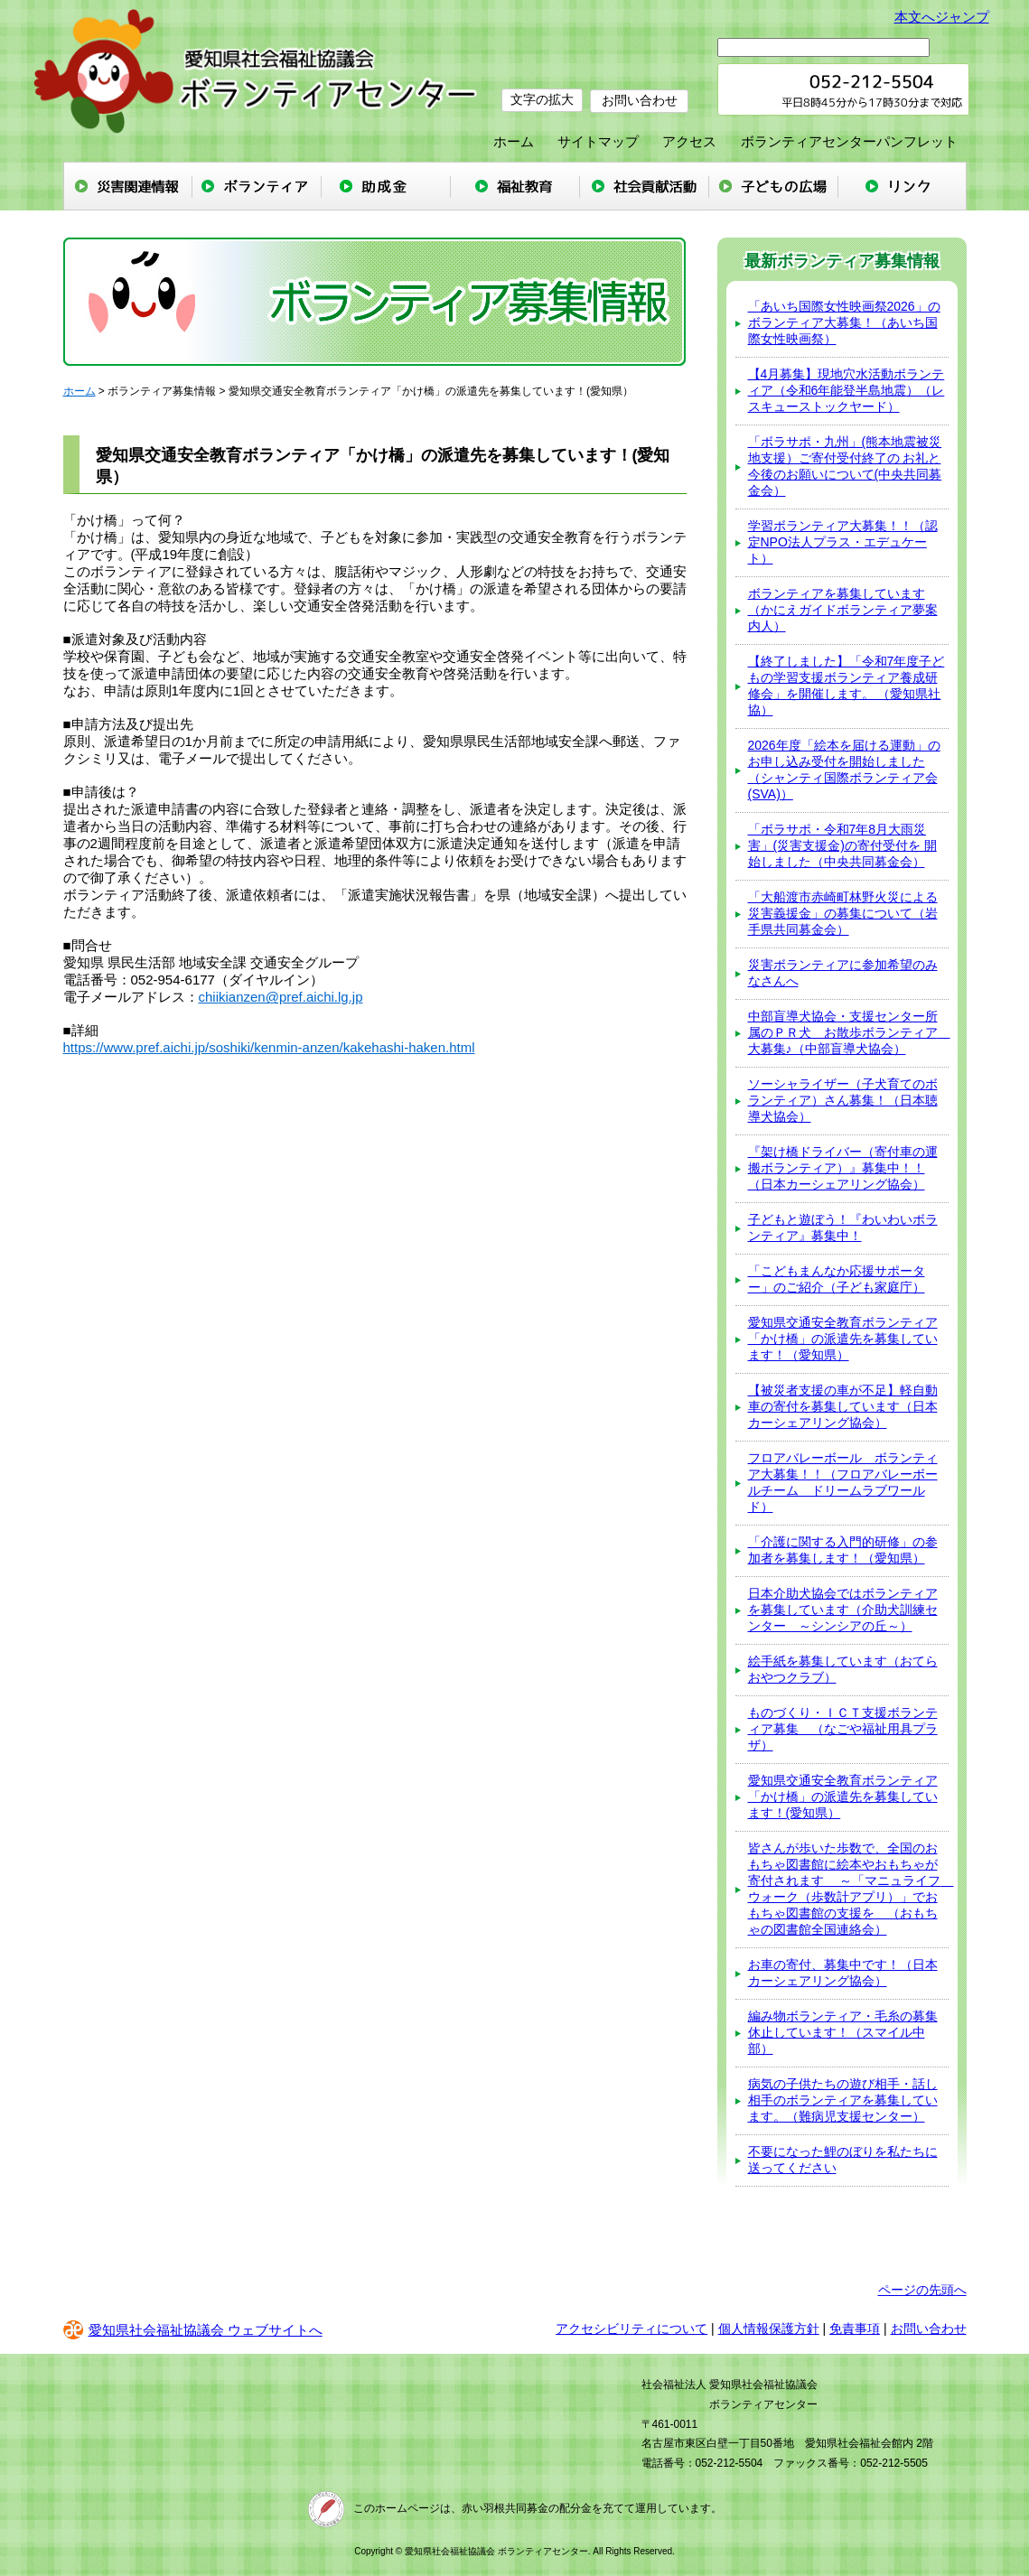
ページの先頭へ (922, 2289)
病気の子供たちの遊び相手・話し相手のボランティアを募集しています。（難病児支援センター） (843, 2100)
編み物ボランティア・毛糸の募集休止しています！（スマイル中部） (843, 2032)
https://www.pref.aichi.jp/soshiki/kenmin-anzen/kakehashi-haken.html (269, 1047)
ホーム (513, 141)
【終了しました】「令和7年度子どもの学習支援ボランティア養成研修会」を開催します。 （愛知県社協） (846, 685)
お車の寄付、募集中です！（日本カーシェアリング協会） (843, 1972)
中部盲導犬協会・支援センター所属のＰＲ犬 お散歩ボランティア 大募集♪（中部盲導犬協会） (848, 1032)
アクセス (689, 141)
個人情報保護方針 (768, 2328)
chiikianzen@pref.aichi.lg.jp (281, 996)
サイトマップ (598, 141)
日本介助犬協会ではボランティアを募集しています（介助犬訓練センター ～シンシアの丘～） (843, 1609)
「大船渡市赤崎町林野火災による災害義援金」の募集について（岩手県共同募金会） (843, 913)
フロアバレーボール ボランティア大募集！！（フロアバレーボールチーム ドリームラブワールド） (843, 1482)
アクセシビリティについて (631, 2328)
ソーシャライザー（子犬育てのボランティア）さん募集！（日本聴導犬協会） (843, 1100)
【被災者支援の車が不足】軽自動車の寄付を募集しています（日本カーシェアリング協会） (843, 1406)
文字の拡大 (542, 99)
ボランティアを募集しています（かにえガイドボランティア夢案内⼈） (843, 609)
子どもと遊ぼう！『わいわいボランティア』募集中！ (843, 1227)
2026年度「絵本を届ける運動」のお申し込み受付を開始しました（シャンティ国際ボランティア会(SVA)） (844, 769)
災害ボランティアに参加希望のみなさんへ (843, 972)
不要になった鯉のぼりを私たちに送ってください (843, 2159)
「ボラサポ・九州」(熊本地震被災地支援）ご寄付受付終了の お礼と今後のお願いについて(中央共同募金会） (845, 466)
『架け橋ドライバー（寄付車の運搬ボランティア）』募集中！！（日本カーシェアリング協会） (843, 1167)
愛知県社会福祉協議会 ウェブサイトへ (193, 2330)
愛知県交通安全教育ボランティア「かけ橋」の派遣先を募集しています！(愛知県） (843, 1796)
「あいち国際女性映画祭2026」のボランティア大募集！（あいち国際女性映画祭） (844, 322)
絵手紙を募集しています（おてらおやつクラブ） (843, 1669)
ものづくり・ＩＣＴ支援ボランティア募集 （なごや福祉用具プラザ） (843, 1728)
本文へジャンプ (941, 16)
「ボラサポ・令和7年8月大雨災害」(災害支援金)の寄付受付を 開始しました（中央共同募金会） (842, 845)
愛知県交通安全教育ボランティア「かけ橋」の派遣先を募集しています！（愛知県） (843, 1338)
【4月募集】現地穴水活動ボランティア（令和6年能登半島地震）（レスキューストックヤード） (846, 390)
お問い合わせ (641, 99)
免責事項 (854, 2328)
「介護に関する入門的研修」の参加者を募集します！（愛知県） (843, 1550)
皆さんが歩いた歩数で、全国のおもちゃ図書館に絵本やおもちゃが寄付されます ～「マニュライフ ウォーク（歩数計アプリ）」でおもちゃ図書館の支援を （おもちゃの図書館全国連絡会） (848, 1889)
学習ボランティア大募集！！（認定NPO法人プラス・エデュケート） (843, 541)
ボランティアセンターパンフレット (849, 141)
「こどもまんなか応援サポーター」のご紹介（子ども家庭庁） (836, 1279)
